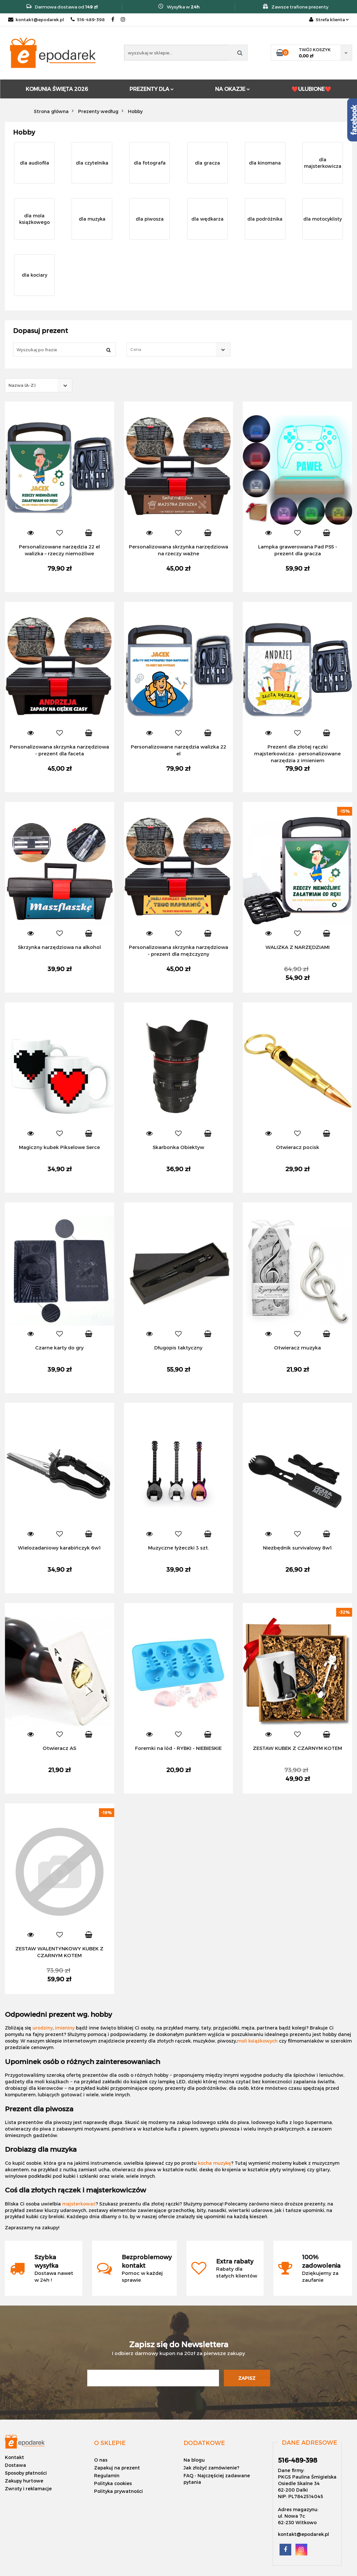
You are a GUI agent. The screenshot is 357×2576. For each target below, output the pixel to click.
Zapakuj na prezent (117, 2467)
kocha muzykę (214, 2163)
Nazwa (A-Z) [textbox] (21, 385)
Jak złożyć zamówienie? (211, 2467)
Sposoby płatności (26, 2473)
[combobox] (178, 349)
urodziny (43, 2027)
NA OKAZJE (232, 89)
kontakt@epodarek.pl (36, 19)
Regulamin (106, 2475)
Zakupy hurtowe (24, 2480)
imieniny (65, 2027)
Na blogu (194, 2460)
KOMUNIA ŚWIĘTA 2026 (57, 89)
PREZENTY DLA (152, 89)
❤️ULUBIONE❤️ (311, 89)
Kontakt (14, 2457)
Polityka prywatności (118, 2491)
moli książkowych (257, 2041)
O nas (100, 2460)
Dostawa (15, 2465)
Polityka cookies (113, 2483)
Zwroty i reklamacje (28, 2488)
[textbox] (172, 349)
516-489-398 (88, 19)
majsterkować (79, 2203)
